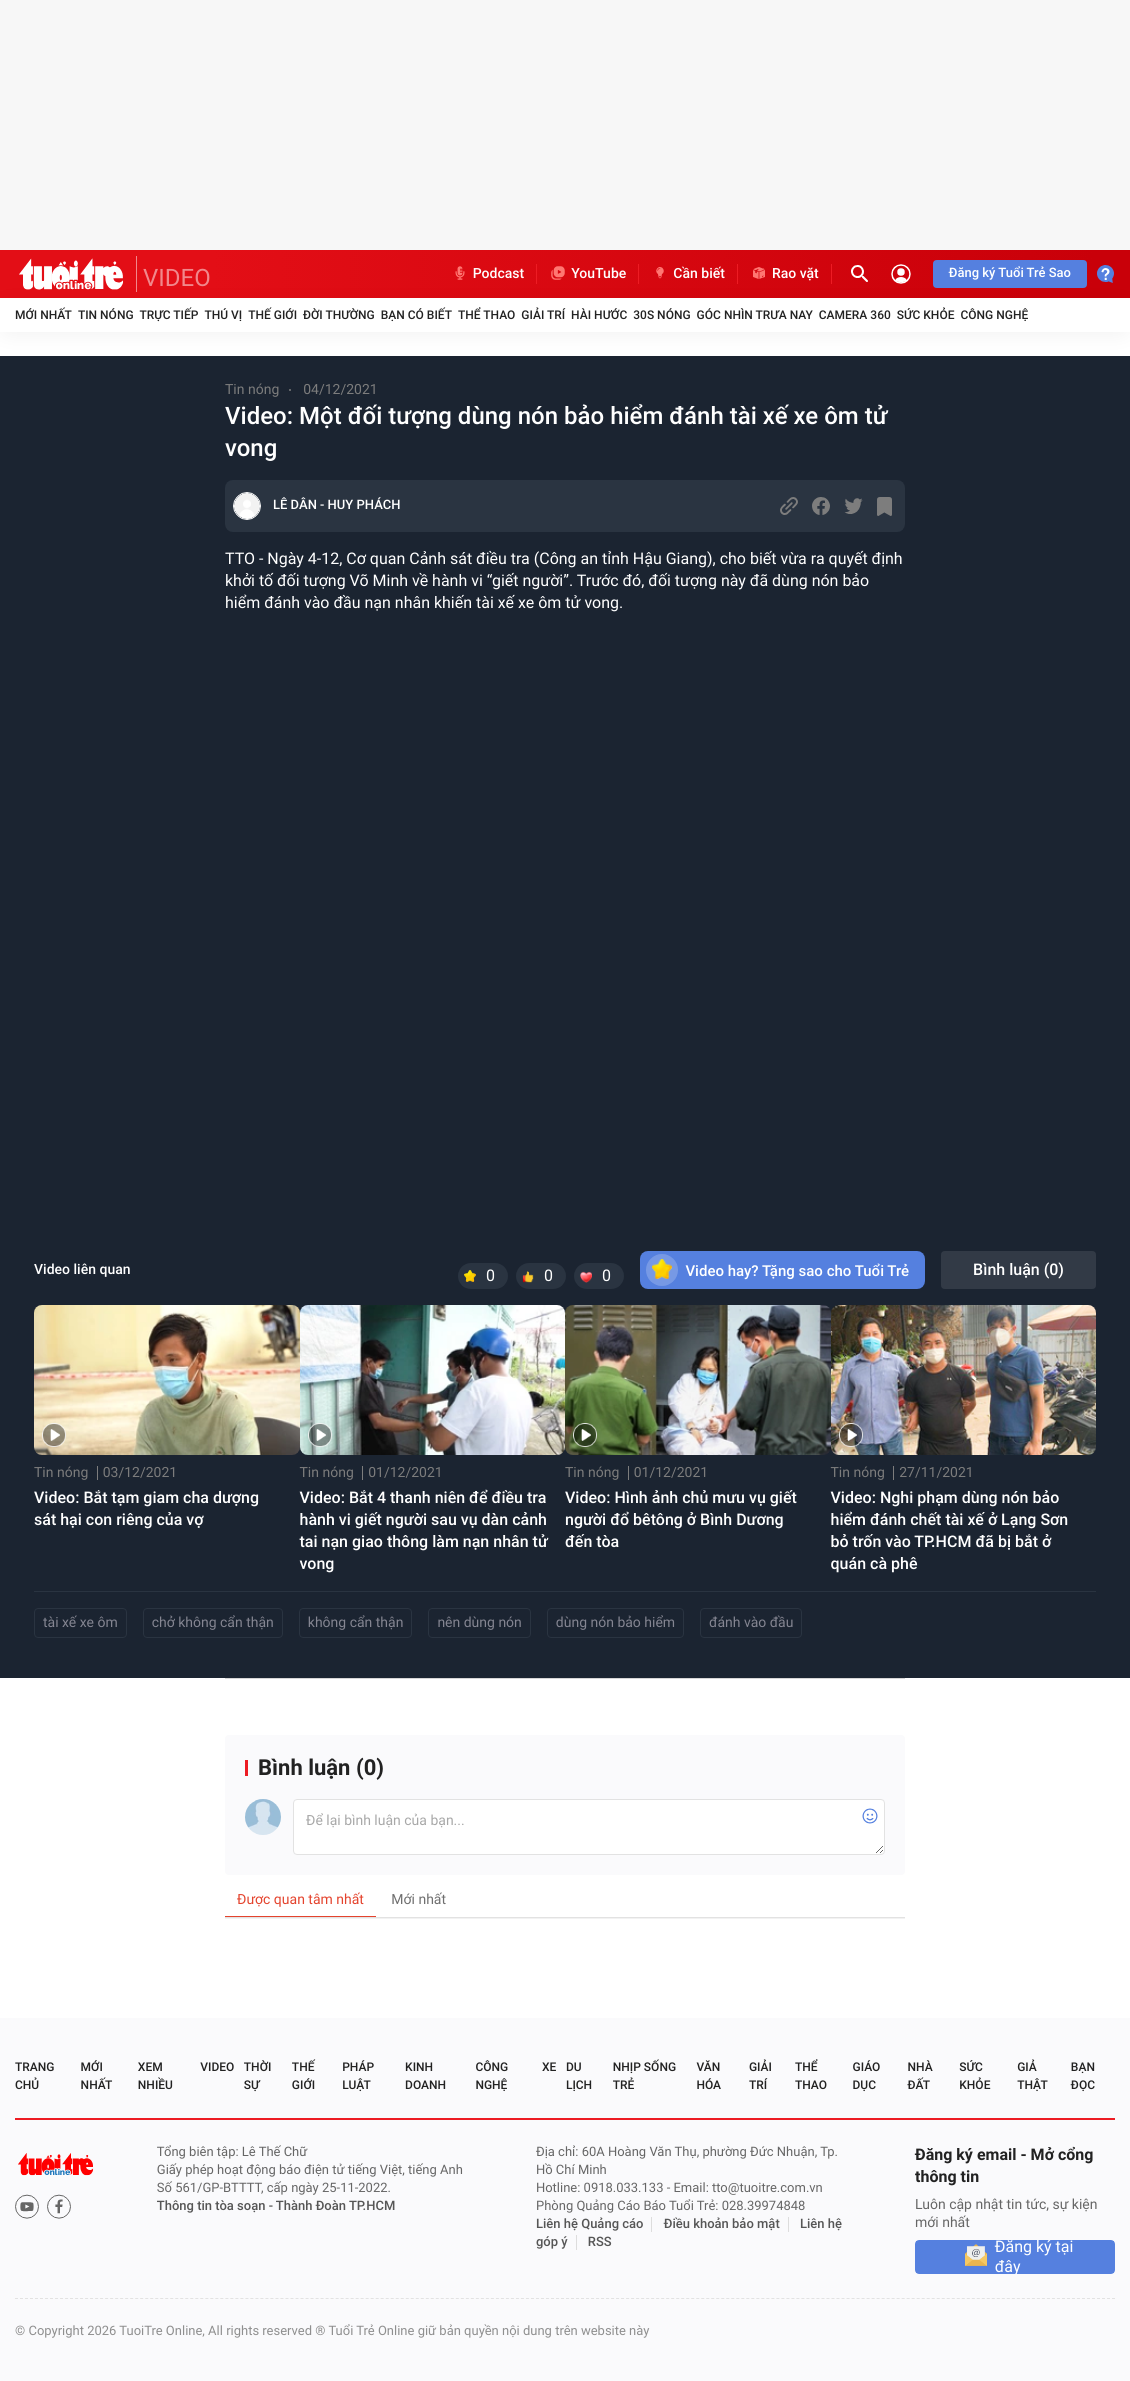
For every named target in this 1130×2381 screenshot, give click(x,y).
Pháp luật (358, 2076)
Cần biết (688, 274)
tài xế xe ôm (80, 1623)
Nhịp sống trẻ (644, 2076)
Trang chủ (34, 2076)
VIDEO (177, 278)
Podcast (488, 274)
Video (217, 2067)
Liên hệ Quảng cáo (590, 2224)
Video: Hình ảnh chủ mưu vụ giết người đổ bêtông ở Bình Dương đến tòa (681, 1519)
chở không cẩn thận (213, 1623)
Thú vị (223, 315)
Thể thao (486, 315)
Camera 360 (855, 315)
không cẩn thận (356, 1623)
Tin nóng (106, 315)
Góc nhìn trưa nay (755, 315)
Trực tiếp (169, 315)
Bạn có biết (416, 315)
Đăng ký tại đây (1034, 2257)
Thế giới (272, 315)
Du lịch (579, 2076)
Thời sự (258, 2076)
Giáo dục (867, 2076)
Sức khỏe (926, 315)
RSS (600, 2242)
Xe (549, 2067)
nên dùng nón (479, 1623)
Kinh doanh (425, 2076)
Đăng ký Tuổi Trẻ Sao (1010, 273)
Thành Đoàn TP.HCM (335, 2206)
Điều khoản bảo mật (722, 2224)
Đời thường (339, 315)
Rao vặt (784, 274)
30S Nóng (661, 315)
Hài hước (599, 315)
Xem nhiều (155, 2076)
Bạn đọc (1083, 2076)
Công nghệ (994, 315)
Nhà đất (919, 2076)
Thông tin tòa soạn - (216, 2206)
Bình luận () (1018, 1269)
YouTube (587, 274)
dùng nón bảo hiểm (615, 1623)
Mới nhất (43, 315)
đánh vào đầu (751, 1623)
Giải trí (543, 315)
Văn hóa (708, 2076)
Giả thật (1032, 2076)
